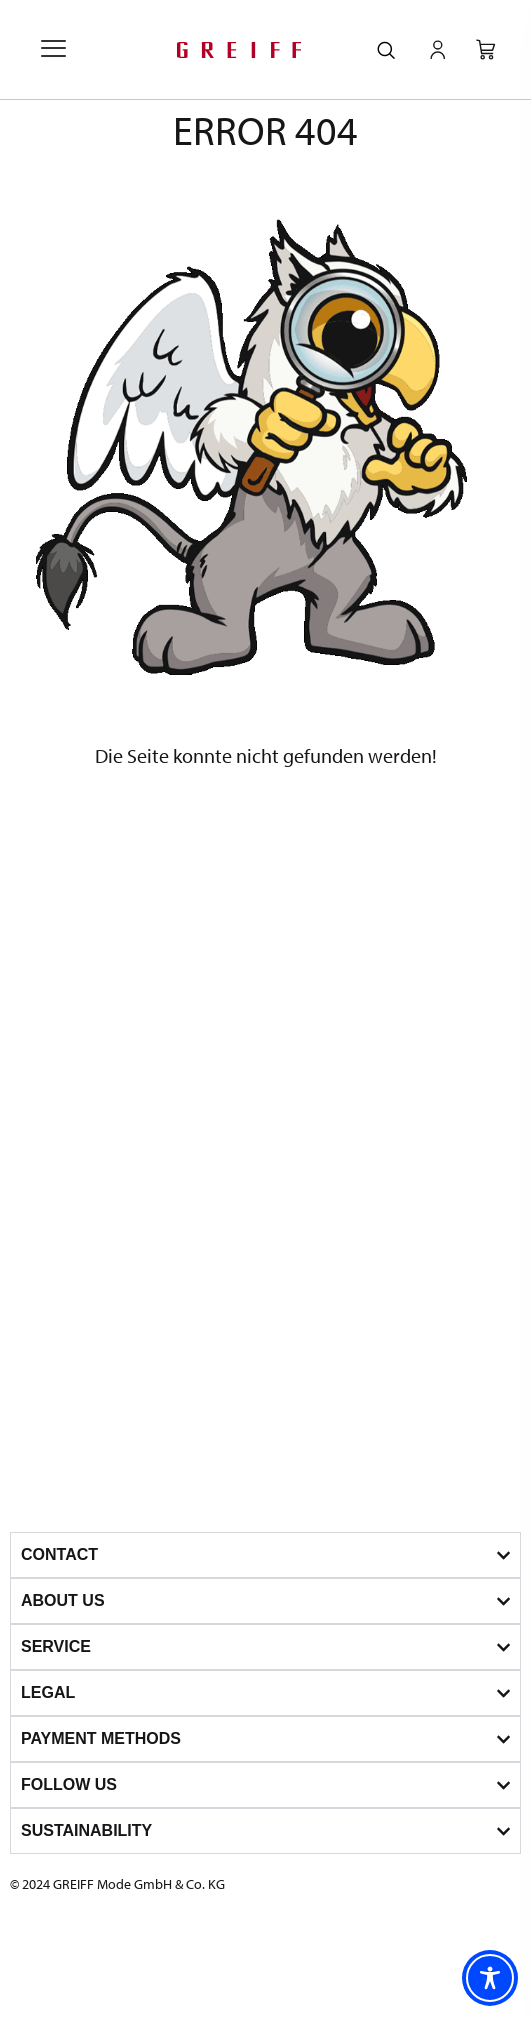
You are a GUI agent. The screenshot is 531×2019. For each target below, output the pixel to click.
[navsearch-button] (386, 51)
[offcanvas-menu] (53, 50)
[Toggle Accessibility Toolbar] (490, 1978)
